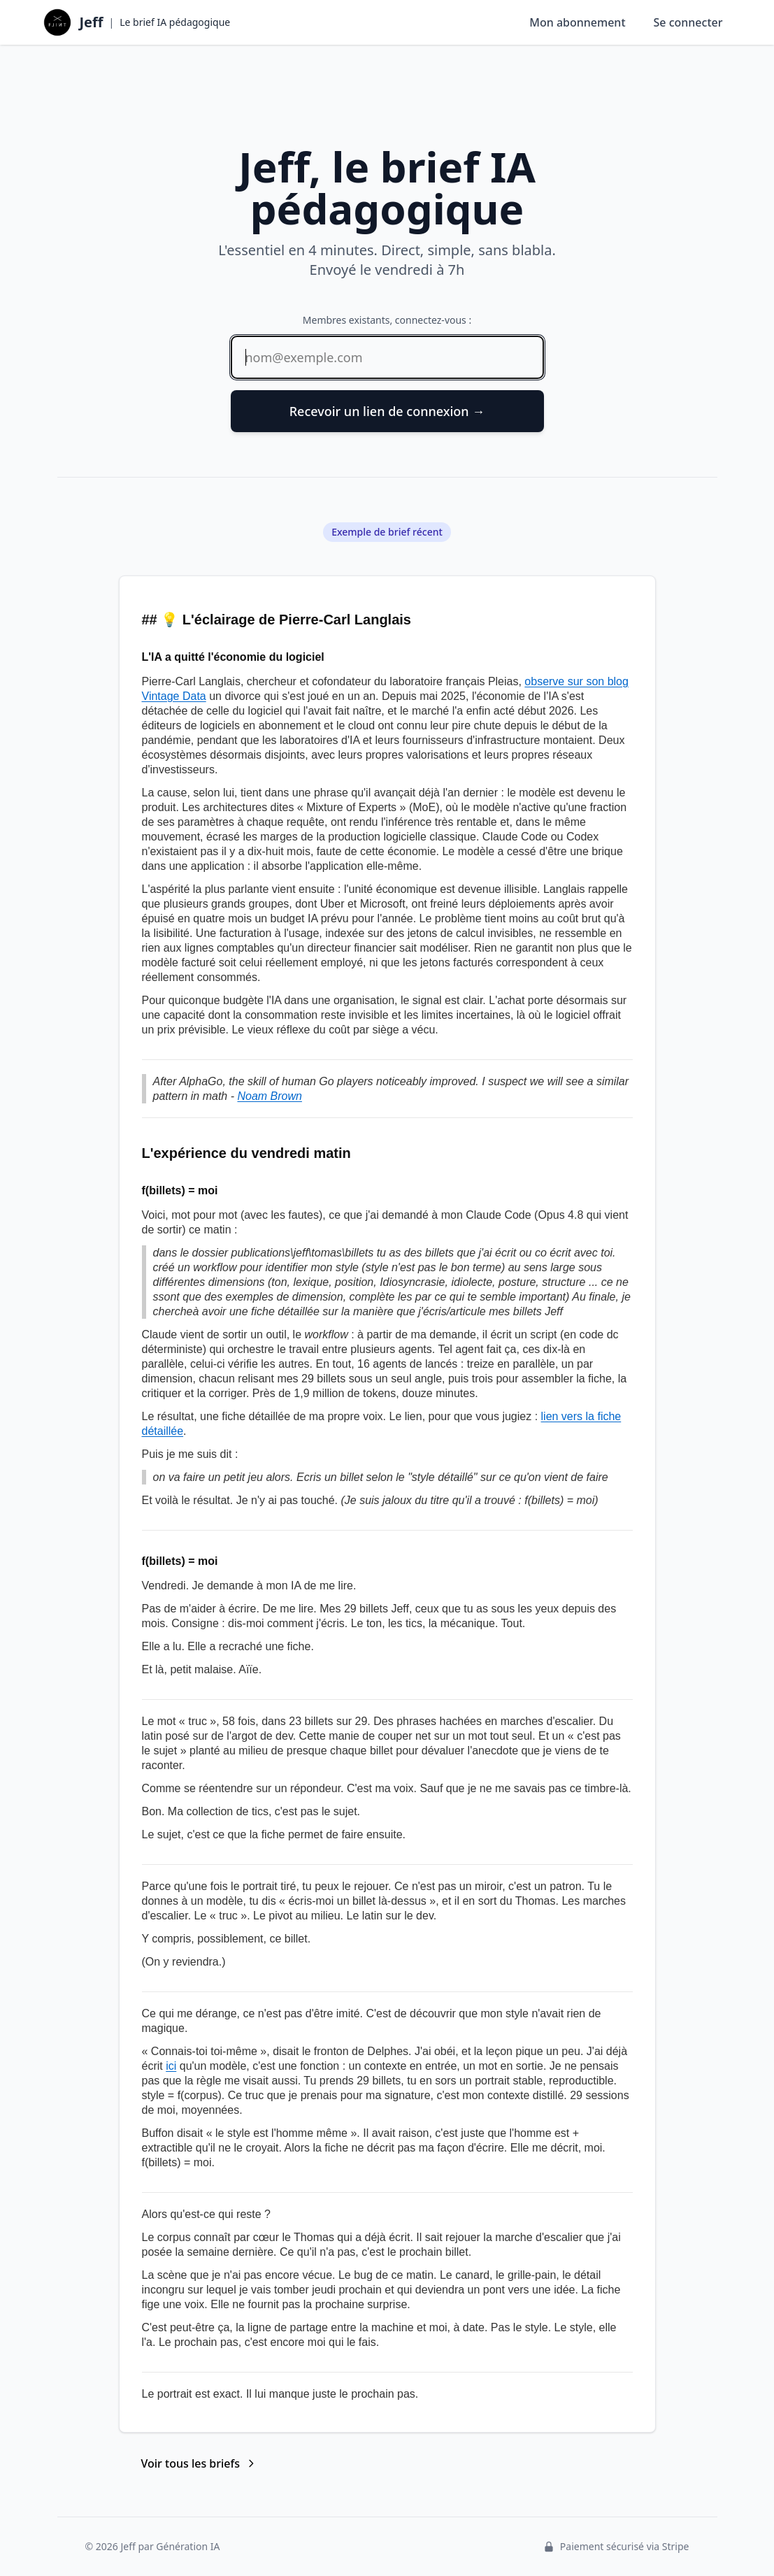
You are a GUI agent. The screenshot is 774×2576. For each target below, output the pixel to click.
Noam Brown (269, 1096)
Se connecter (688, 22)
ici (171, 2066)
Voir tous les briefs (199, 2463)
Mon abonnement (577, 22)
